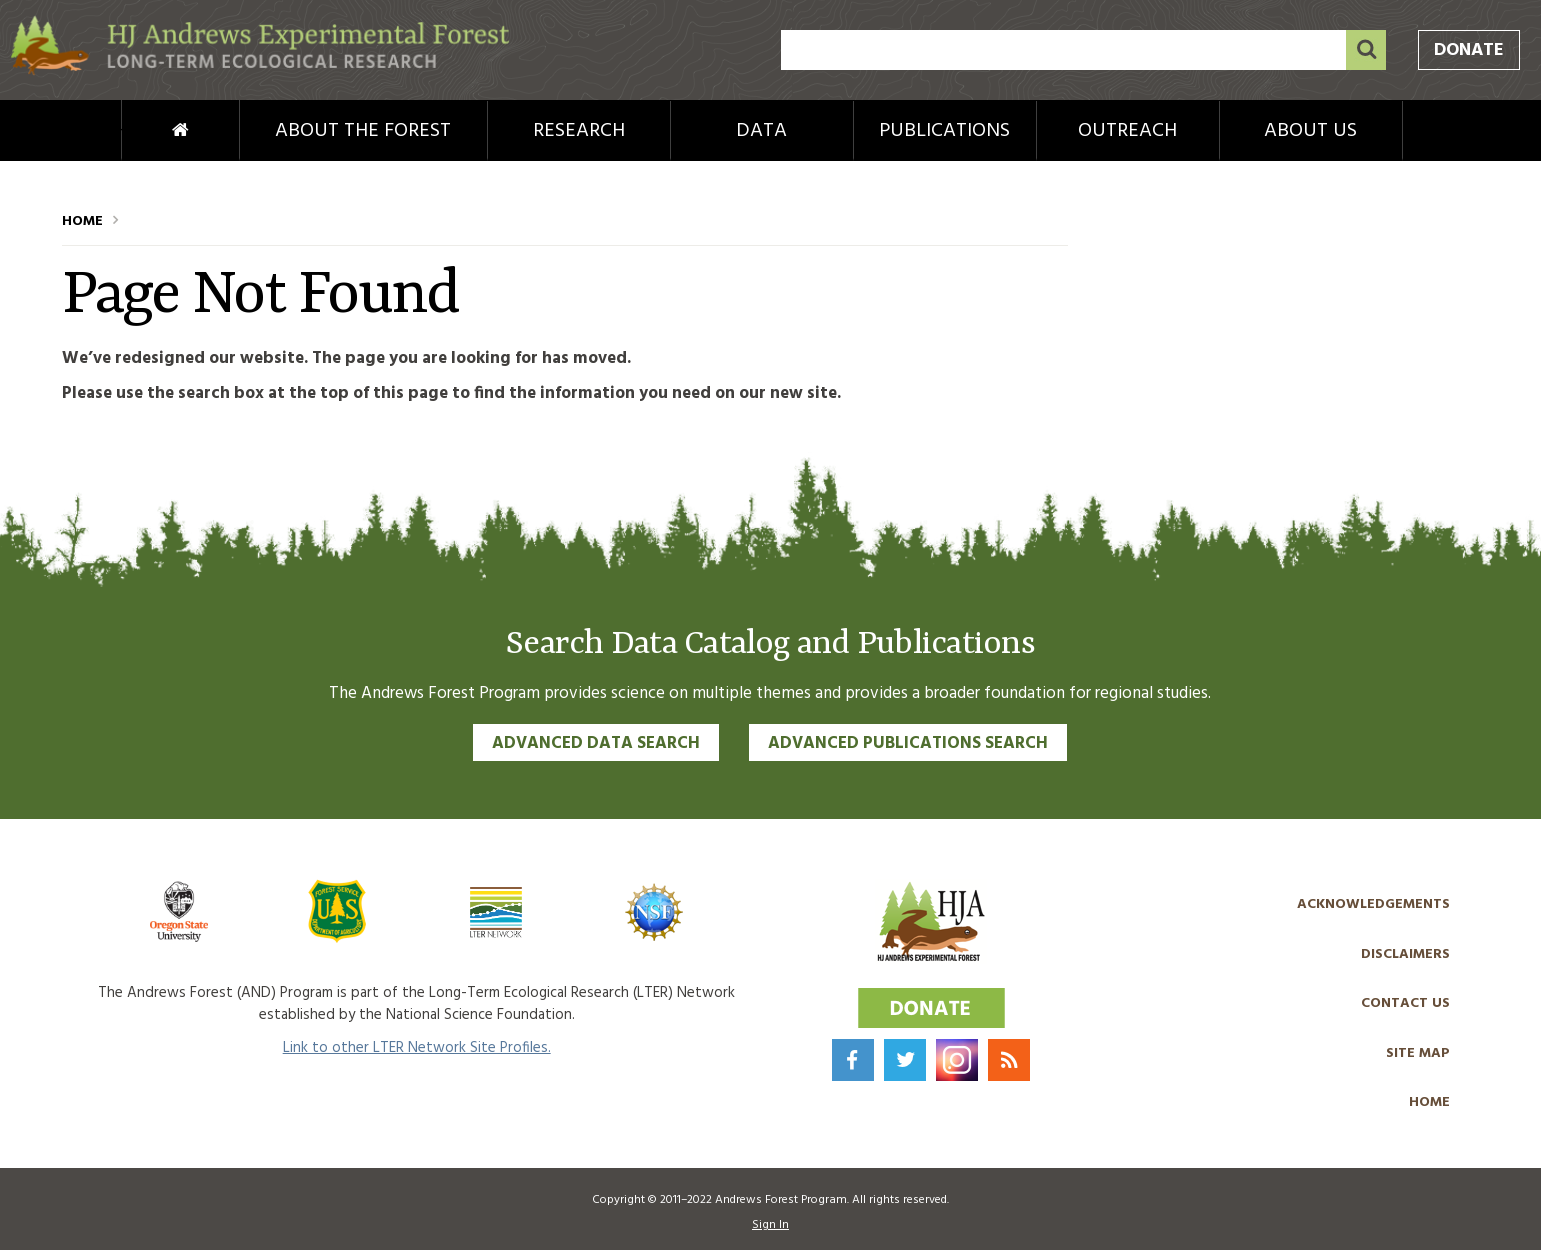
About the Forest (363, 131)
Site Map (1418, 1053)
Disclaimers (1405, 954)
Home (147, 131)
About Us (1310, 131)
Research (579, 131)
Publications (944, 131)
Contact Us (1405, 1003)
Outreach (1127, 131)
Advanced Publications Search (908, 743)
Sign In (770, 1225)
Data (761, 131)
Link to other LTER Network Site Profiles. (417, 1048)
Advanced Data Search (596, 743)
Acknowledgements (1373, 904)
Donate (1469, 50)
